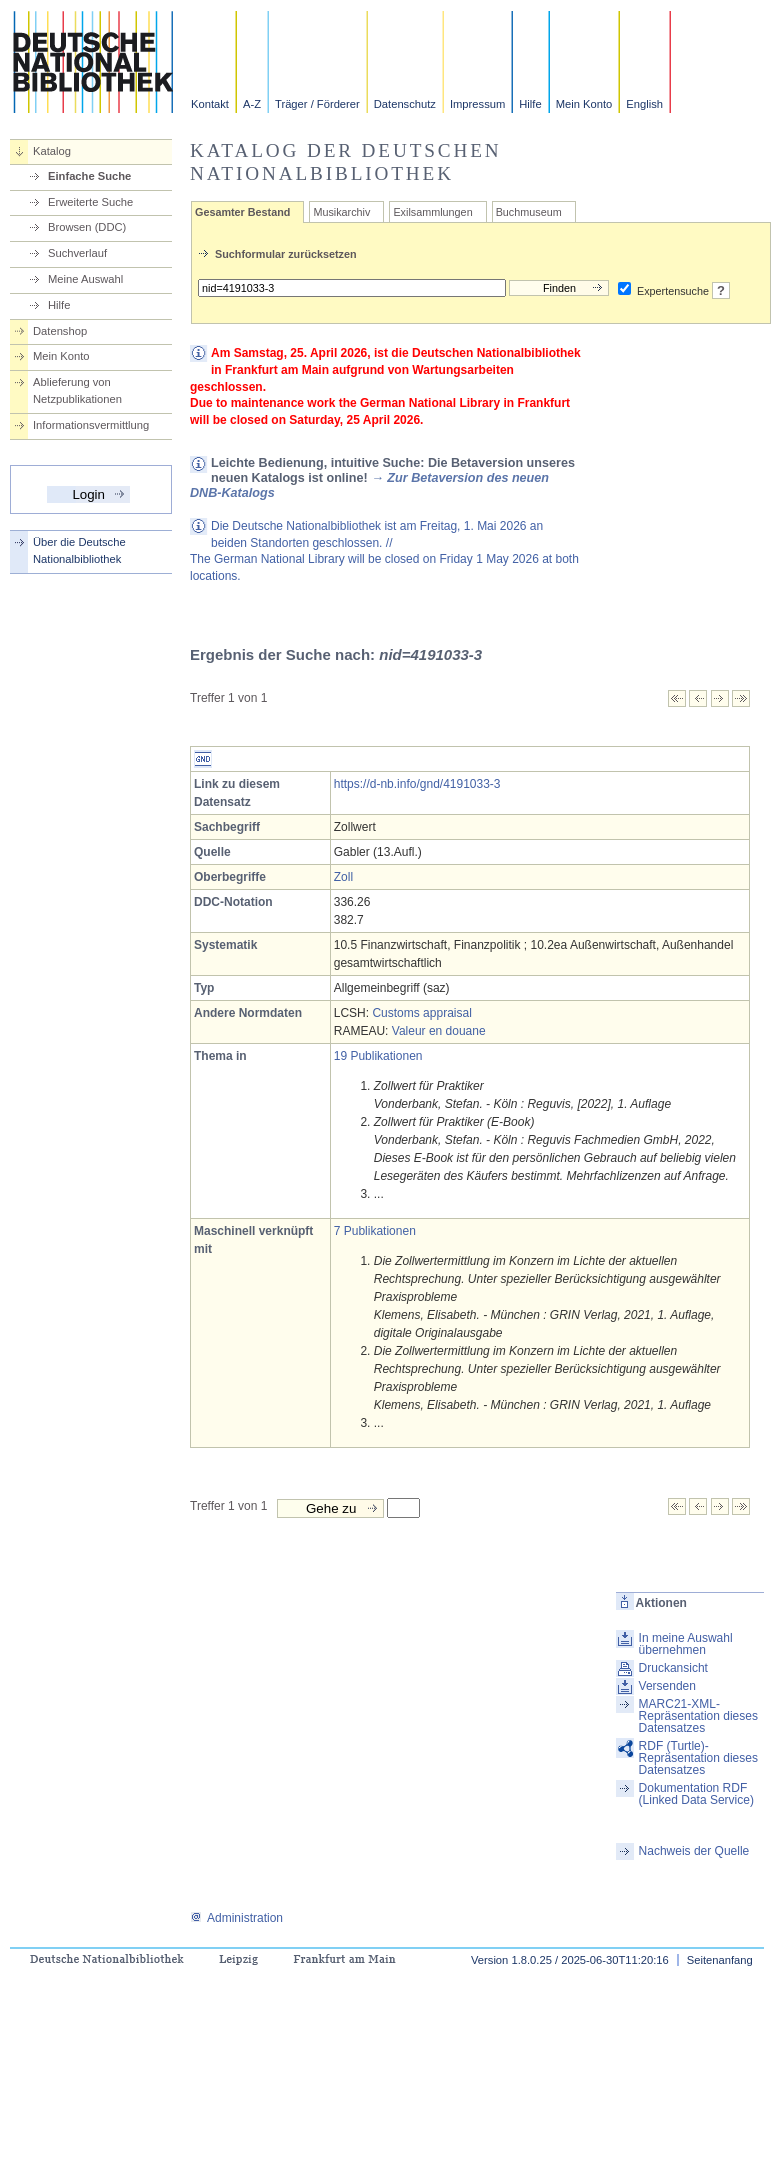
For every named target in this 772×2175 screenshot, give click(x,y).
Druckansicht (673, 1668)
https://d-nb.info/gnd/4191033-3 (417, 784)
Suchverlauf (77, 253)
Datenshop (60, 331)
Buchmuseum (529, 212)
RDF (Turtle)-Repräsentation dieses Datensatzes (698, 1758)
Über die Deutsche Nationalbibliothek (79, 550)
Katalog (52, 151)
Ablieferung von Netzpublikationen (77, 390)
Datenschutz (405, 104)
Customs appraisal (421, 1013)
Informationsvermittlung (91, 425)
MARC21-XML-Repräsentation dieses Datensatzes (698, 1716)
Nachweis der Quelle (694, 1851)
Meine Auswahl (85, 279)
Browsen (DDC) (87, 227)
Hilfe (530, 104)
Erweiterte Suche (90, 202)
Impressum (477, 104)
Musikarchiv (341, 212)
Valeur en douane (439, 1031)
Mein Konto (584, 104)
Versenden (667, 1686)
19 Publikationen (378, 1056)
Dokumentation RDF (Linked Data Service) (696, 1794)
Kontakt (210, 104)
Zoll (343, 877)
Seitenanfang (720, 1960)
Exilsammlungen (432, 212)
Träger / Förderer (317, 104)
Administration (236, 1918)
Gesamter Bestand (242, 212)
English (644, 104)
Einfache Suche (89, 176)
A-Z (252, 104)
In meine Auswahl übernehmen (686, 1644)
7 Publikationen (375, 1231)
